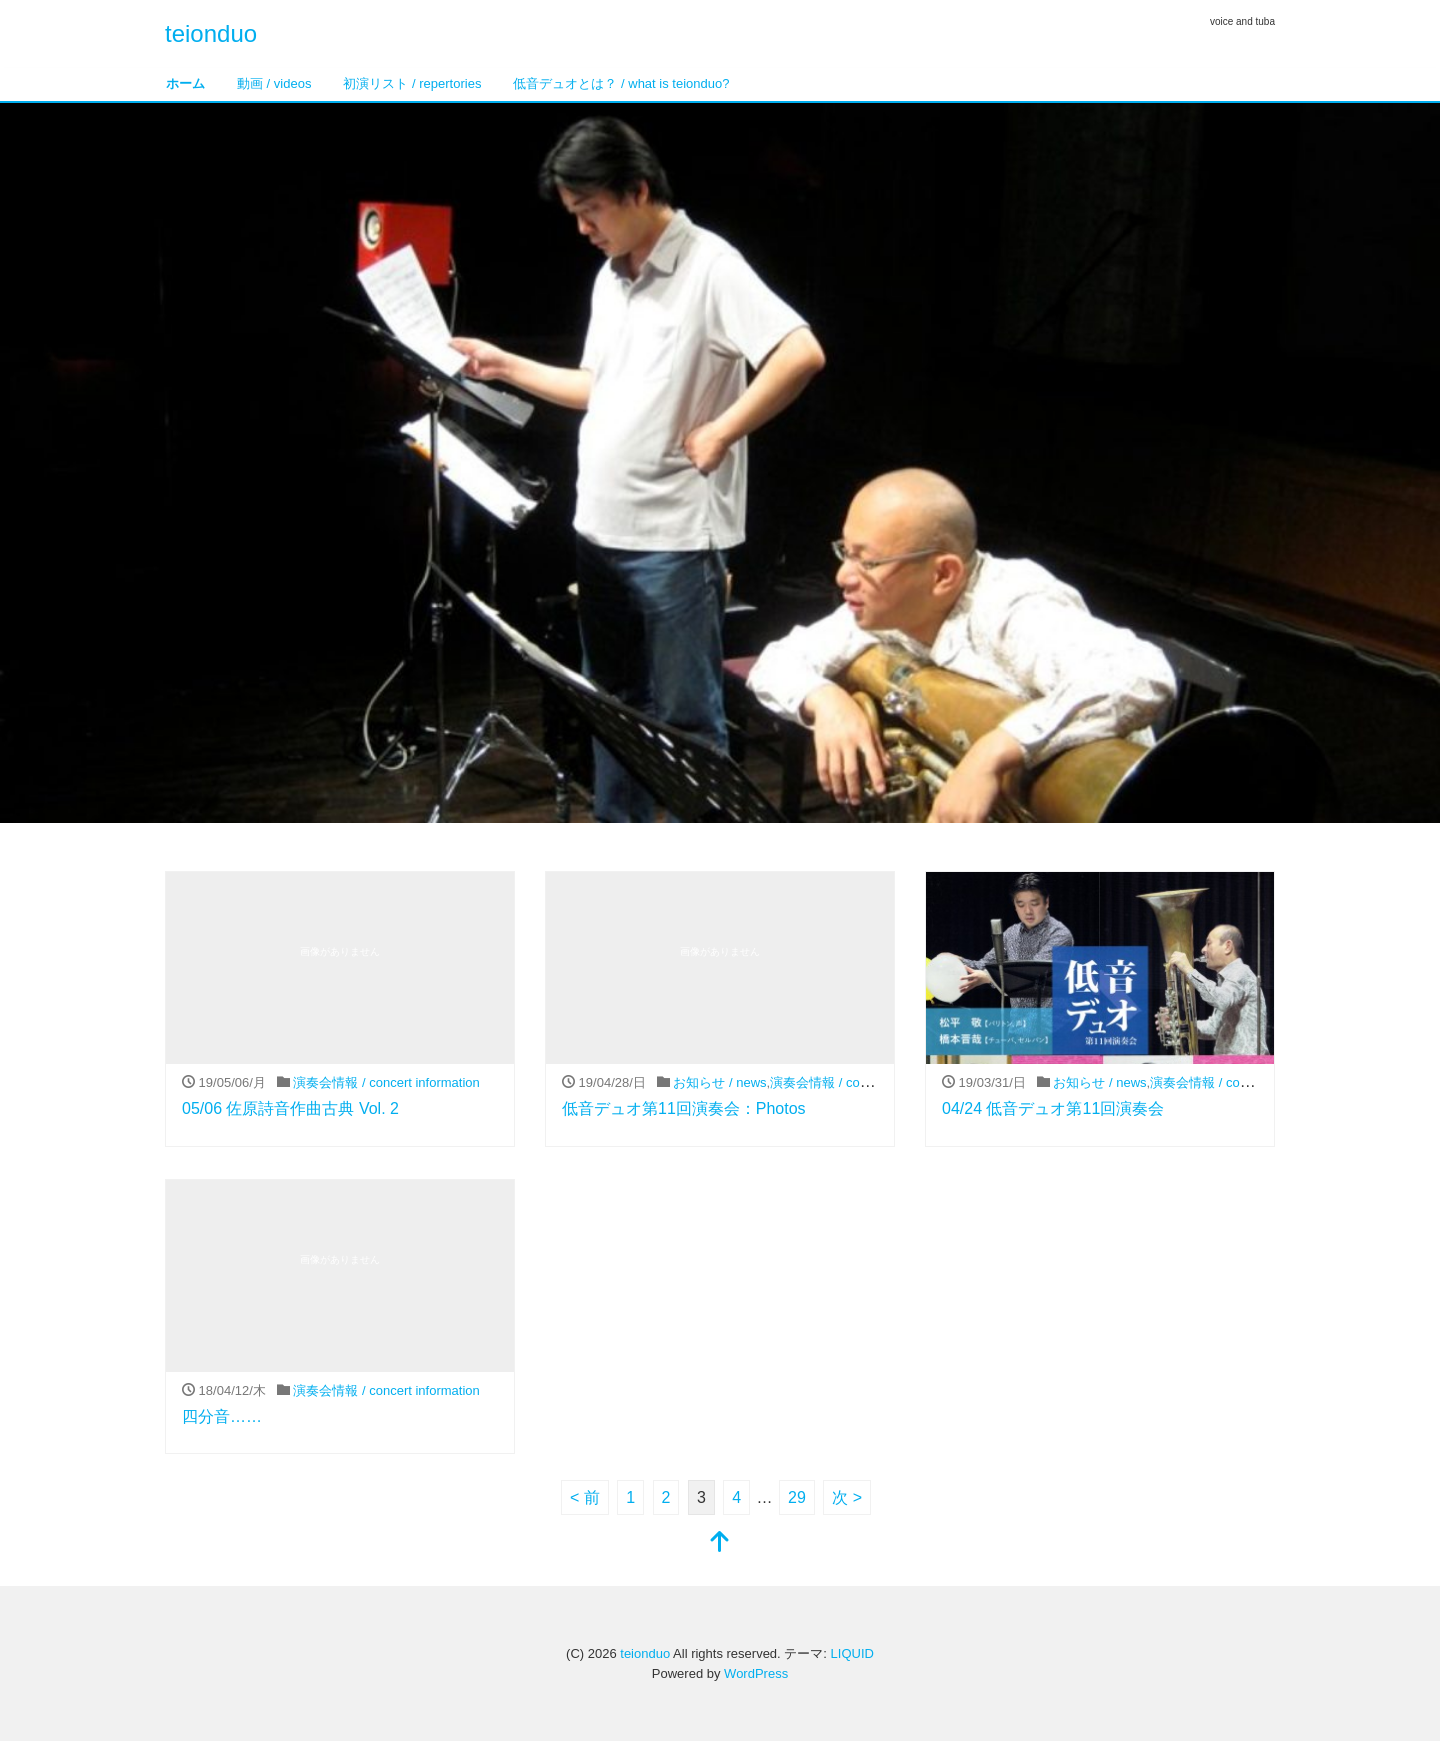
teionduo (211, 33)
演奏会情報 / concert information (386, 1082)
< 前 (585, 1497)
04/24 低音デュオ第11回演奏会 (1053, 1108)
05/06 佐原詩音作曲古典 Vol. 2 (290, 1108)
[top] (720, 1543)
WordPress (756, 1673)
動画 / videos (274, 83)
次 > (847, 1497)
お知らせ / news (719, 1082)
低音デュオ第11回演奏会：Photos (684, 1108)
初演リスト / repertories (412, 83)
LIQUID (852, 1653)
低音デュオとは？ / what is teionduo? (621, 83)
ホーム (185, 83)
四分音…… (222, 1416)
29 (797, 1497)
